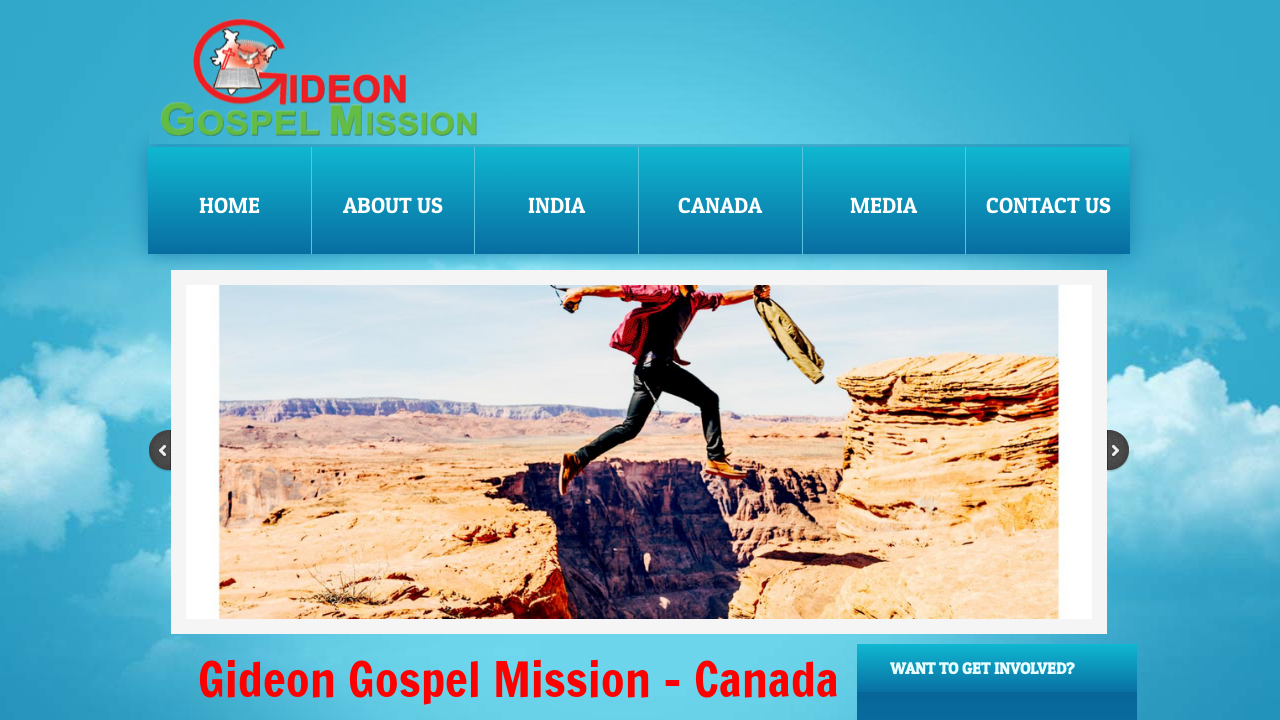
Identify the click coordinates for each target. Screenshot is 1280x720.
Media (883, 205)
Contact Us (1048, 205)
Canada (720, 205)
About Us (393, 205)
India (556, 205)
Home (229, 205)
